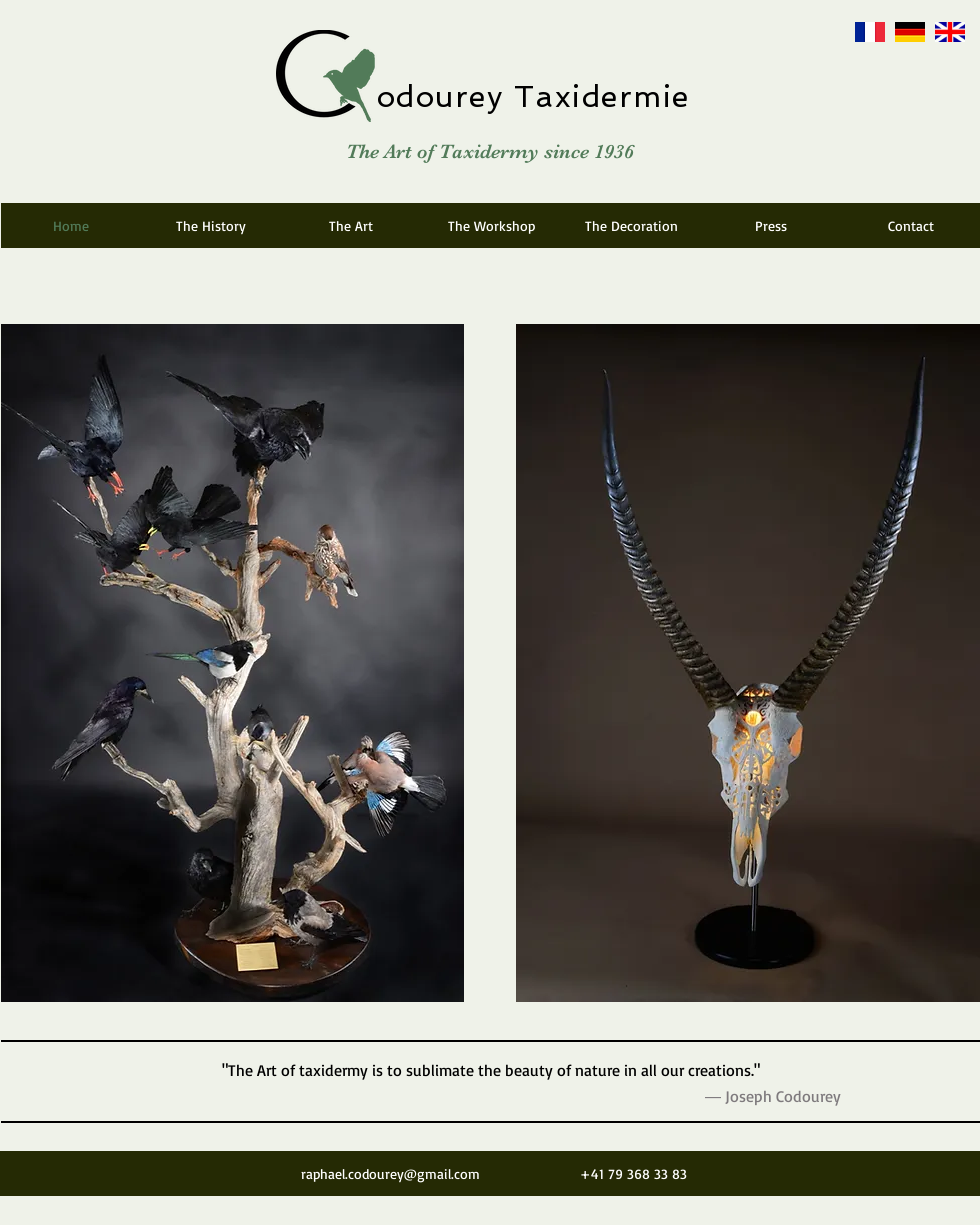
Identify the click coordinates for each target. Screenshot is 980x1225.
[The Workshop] (491, 225)
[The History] (211, 225)
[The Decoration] (631, 225)
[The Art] (351, 225)
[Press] (771, 225)
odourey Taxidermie (533, 96)
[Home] (71, 225)
